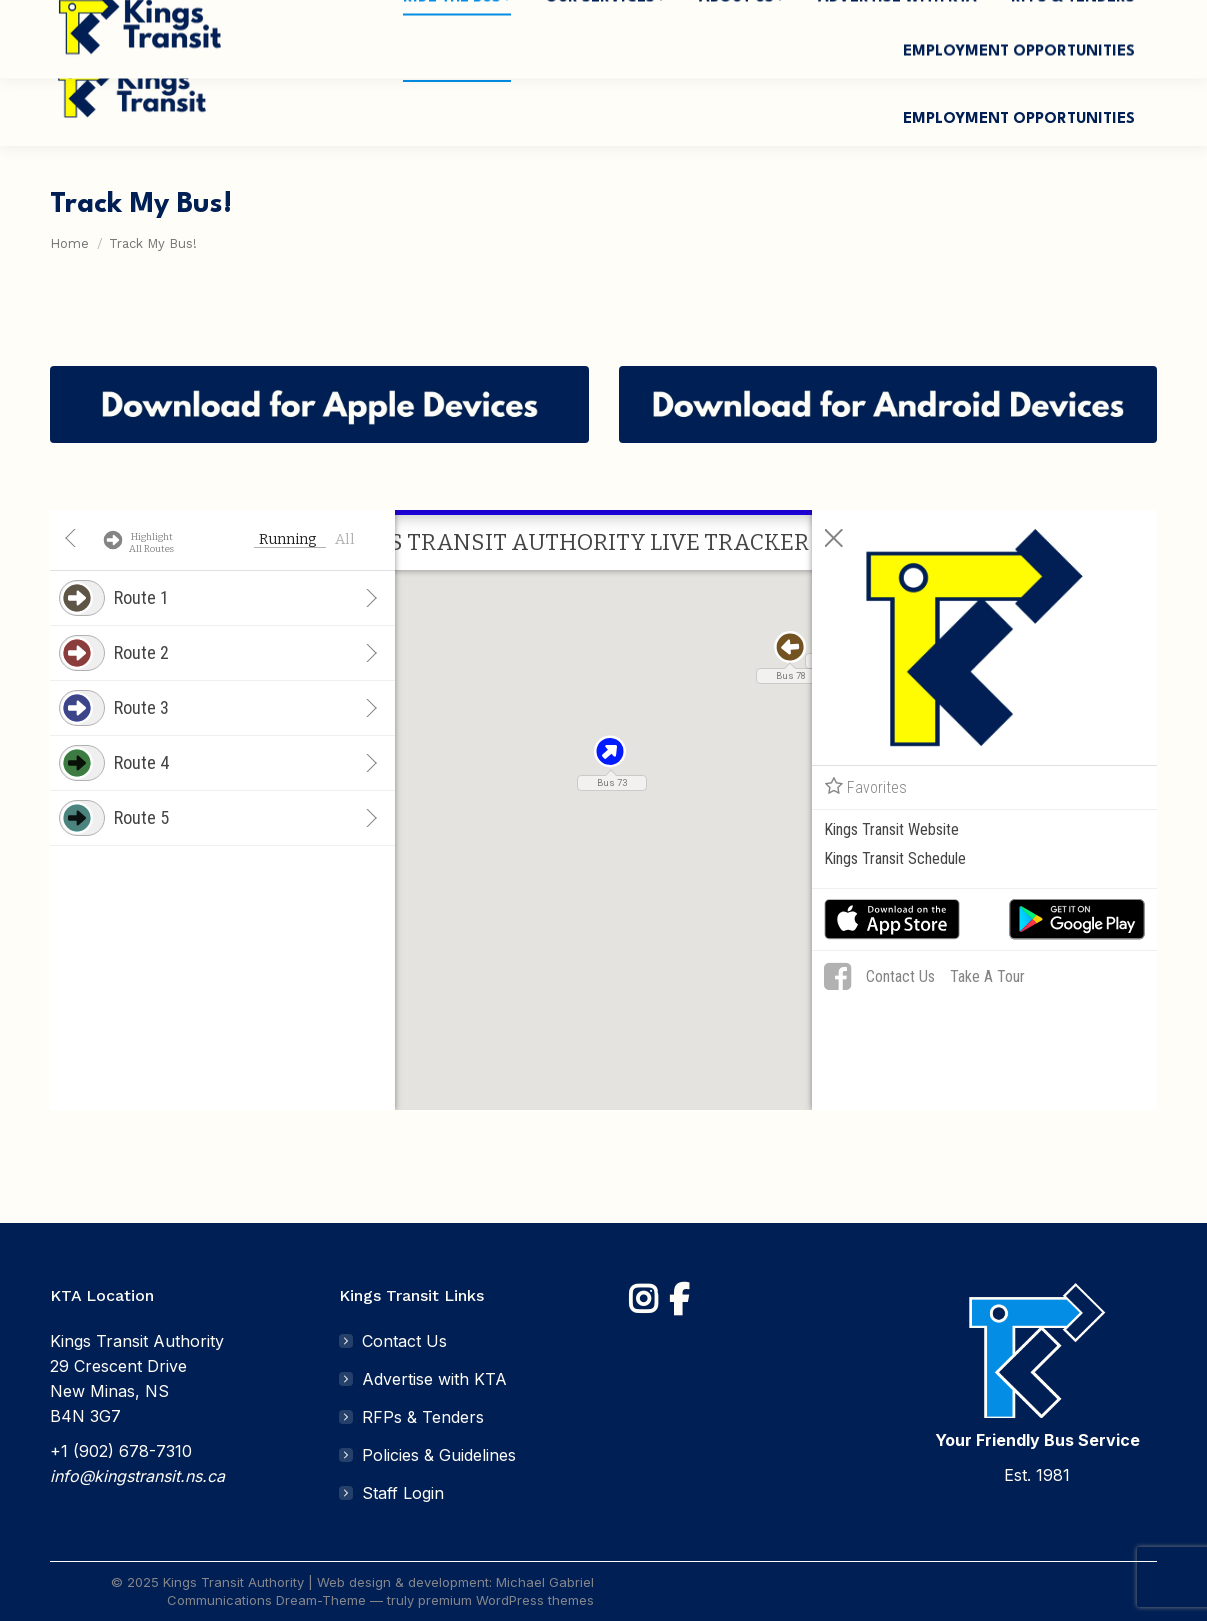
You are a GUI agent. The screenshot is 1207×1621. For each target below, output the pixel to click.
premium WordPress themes (506, 1600)
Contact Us (404, 1341)
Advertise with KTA (434, 1379)
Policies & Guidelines (439, 1455)
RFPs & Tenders (423, 1417)
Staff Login (403, 1493)
